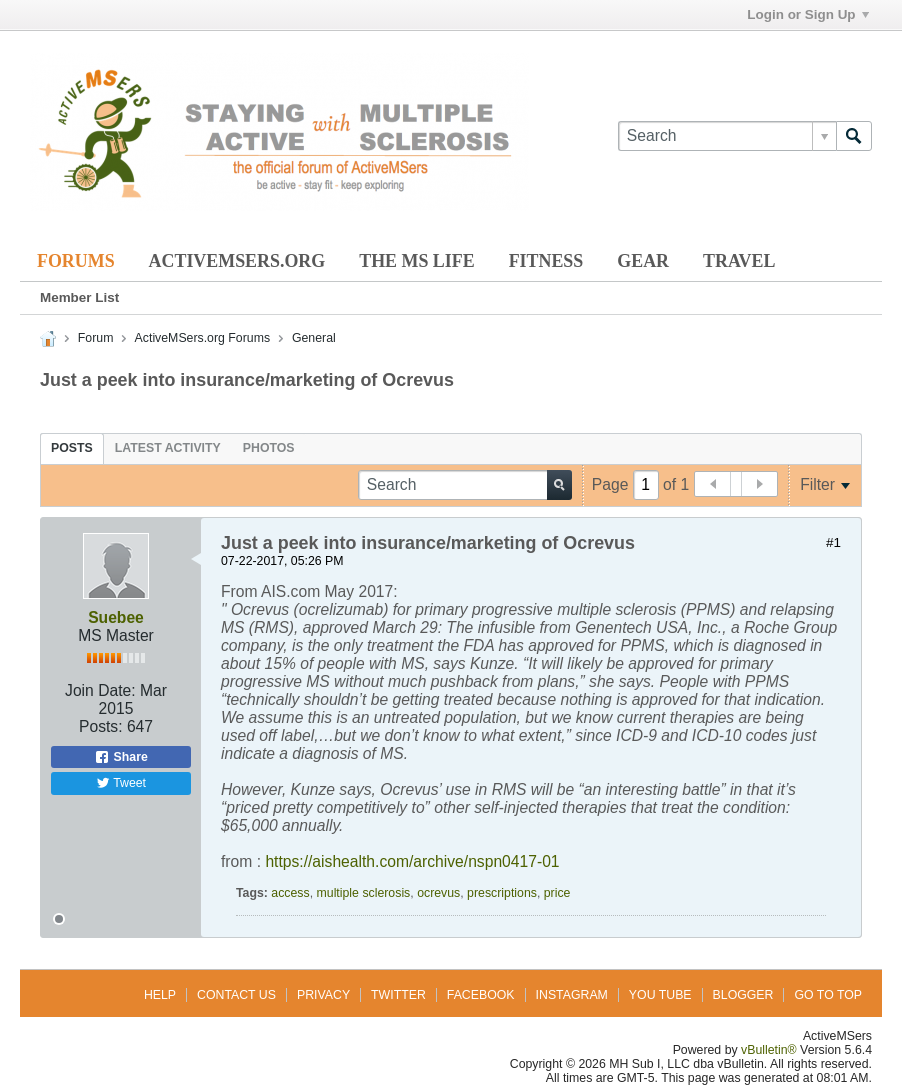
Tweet (121, 783)
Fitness (546, 261)
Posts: (101, 726)
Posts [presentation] (72, 448)
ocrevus (438, 893)
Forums (76, 261)
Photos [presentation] (269, 448)
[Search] (727, 136)
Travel (739, 261)
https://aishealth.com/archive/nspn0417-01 (412, 861)
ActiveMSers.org (237, 261)
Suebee (116, 617)
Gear (643, 261)
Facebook (481, 995)
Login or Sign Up (807, 14)
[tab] (72, 448)
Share (121, 757)
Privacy (323, 995)
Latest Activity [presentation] (168, 448)
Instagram (572, 995)
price (557, 893)
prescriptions (502, 893)
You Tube (660, 995)
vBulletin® (769, 1050)
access (290, 893)
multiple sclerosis (364, 893)
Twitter (398, 995)
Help (160, 995)
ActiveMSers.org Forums (202, 338)
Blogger (743, 995)
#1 (833, 542)
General (314, 338)
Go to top (828, 995)
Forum (96, 338)
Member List (79, 297)
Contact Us (236, 995)
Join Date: (100, 690)
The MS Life (416, 261)
